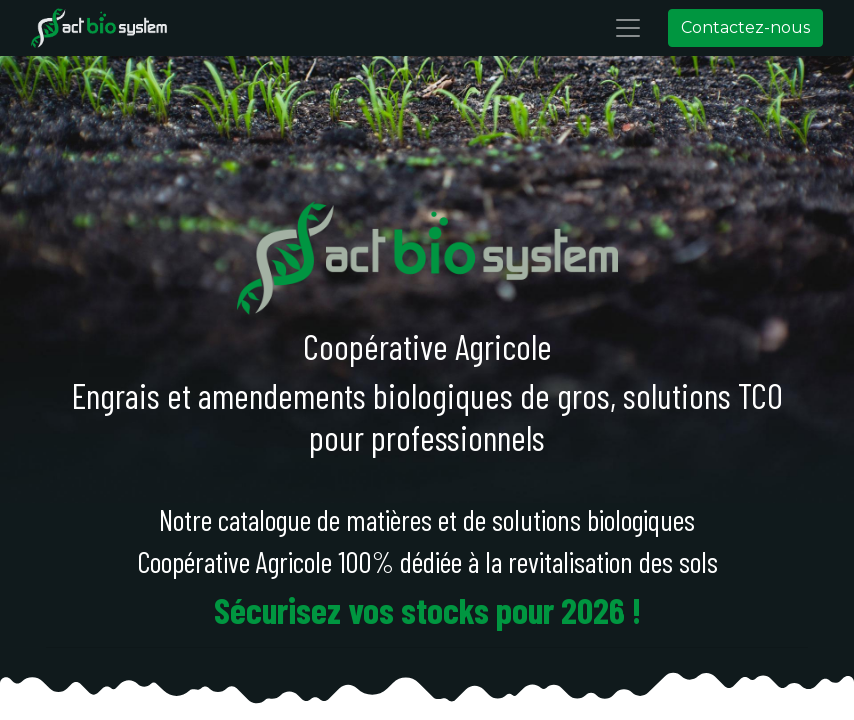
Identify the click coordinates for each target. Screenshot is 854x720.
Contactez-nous (745, 27)
